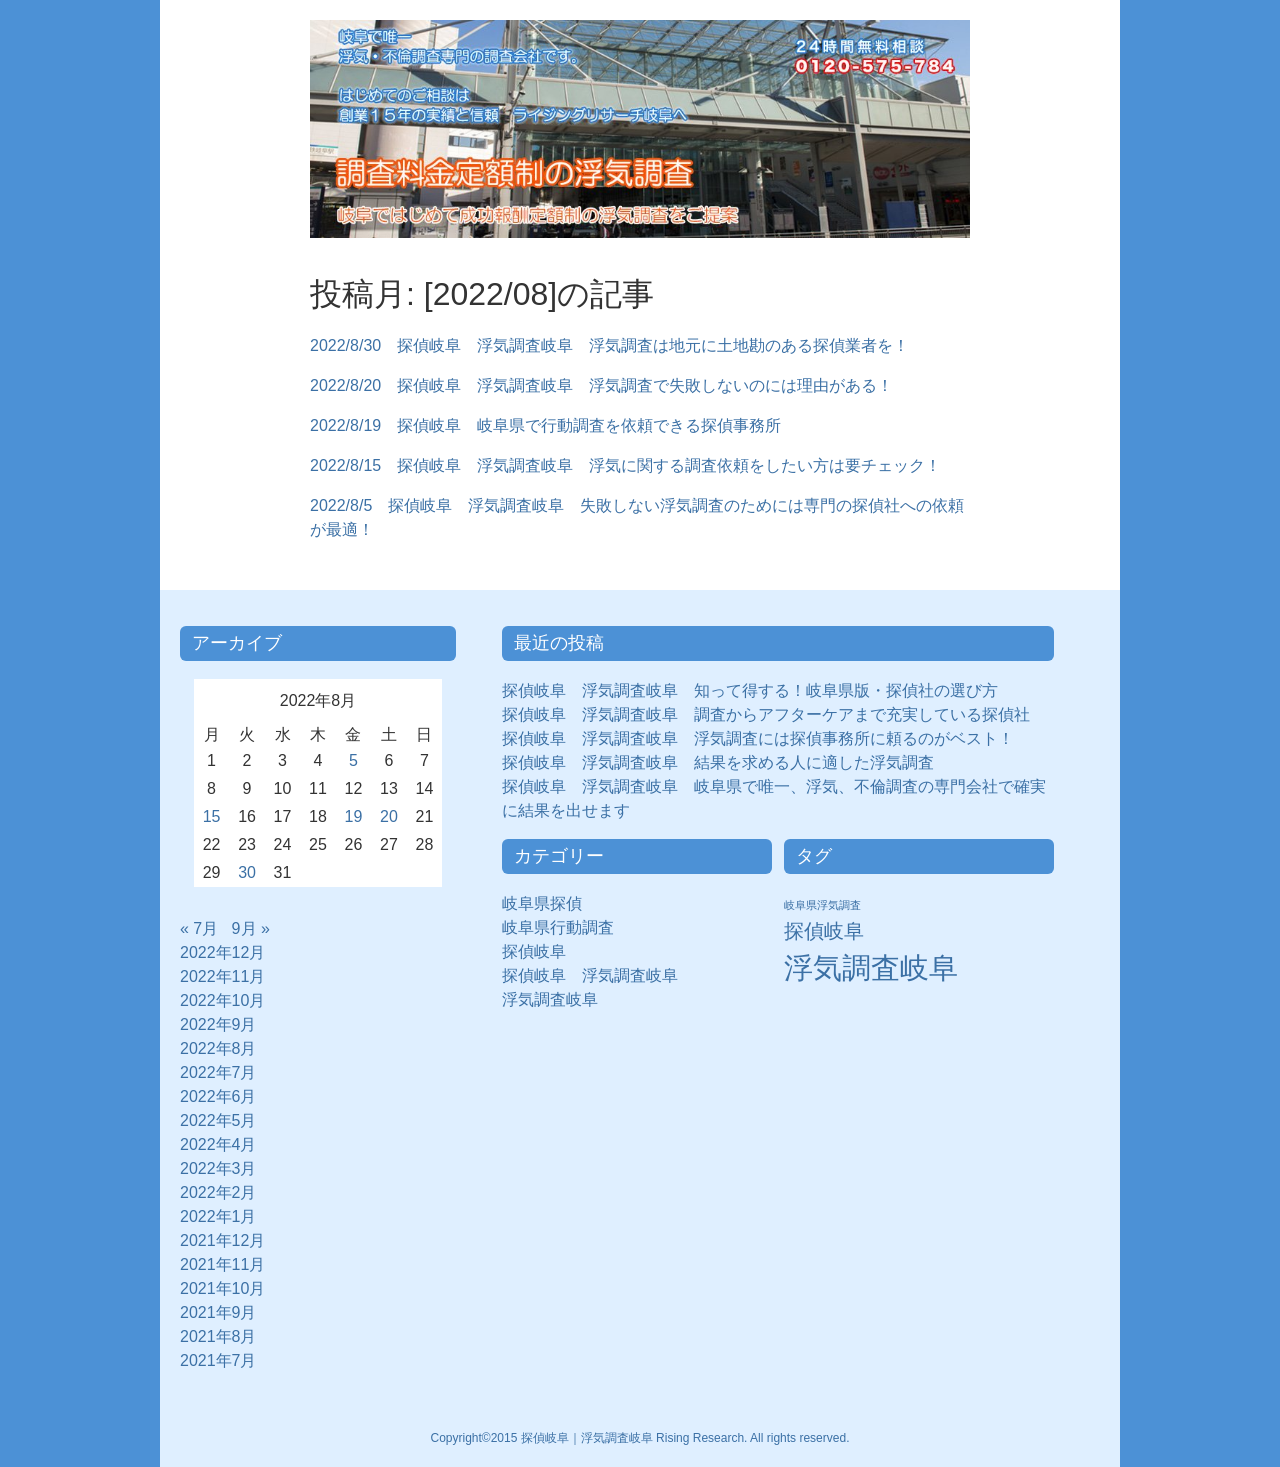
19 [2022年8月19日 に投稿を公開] (354, 816)
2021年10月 (222, 1288)
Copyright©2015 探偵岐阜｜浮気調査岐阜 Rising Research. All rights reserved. (640, 1438)
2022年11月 (222, 976)
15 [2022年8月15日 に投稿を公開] (212, 816)
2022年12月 (222, 952)
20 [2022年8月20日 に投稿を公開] (389, 816)
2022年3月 (218, 1168)
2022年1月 (218, 1216)
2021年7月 (218, 1360)
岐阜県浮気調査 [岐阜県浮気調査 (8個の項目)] (822, 905)
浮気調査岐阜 (550, 999)
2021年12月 (222, 1240)
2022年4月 (218, 1144)
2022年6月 (218, 1096)
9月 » (251, 928)
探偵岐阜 (542, 951)
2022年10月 (222, 1000)
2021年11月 (222, 1264)
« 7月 (199, 928)
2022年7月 (218, 1072)
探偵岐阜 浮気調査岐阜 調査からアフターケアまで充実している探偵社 (766, 714)
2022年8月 (218, 1048)
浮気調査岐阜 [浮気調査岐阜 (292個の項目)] (871, 967)
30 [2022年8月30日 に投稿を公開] (247, 872)
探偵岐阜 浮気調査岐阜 (590, 975)
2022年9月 (218, 1024)
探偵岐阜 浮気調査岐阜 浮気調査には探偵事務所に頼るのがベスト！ (758, 738)
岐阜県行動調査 (558, 927)
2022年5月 (218, 1120)
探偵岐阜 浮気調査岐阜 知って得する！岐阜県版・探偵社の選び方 (750, 690)
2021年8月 (218, 1336)
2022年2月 (218, 1192)
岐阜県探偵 (542, 903)
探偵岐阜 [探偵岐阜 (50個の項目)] (824, 931)
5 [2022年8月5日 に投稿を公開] (353, 760)
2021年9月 (218, 1312)
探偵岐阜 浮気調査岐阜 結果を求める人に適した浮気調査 (718, 762)
